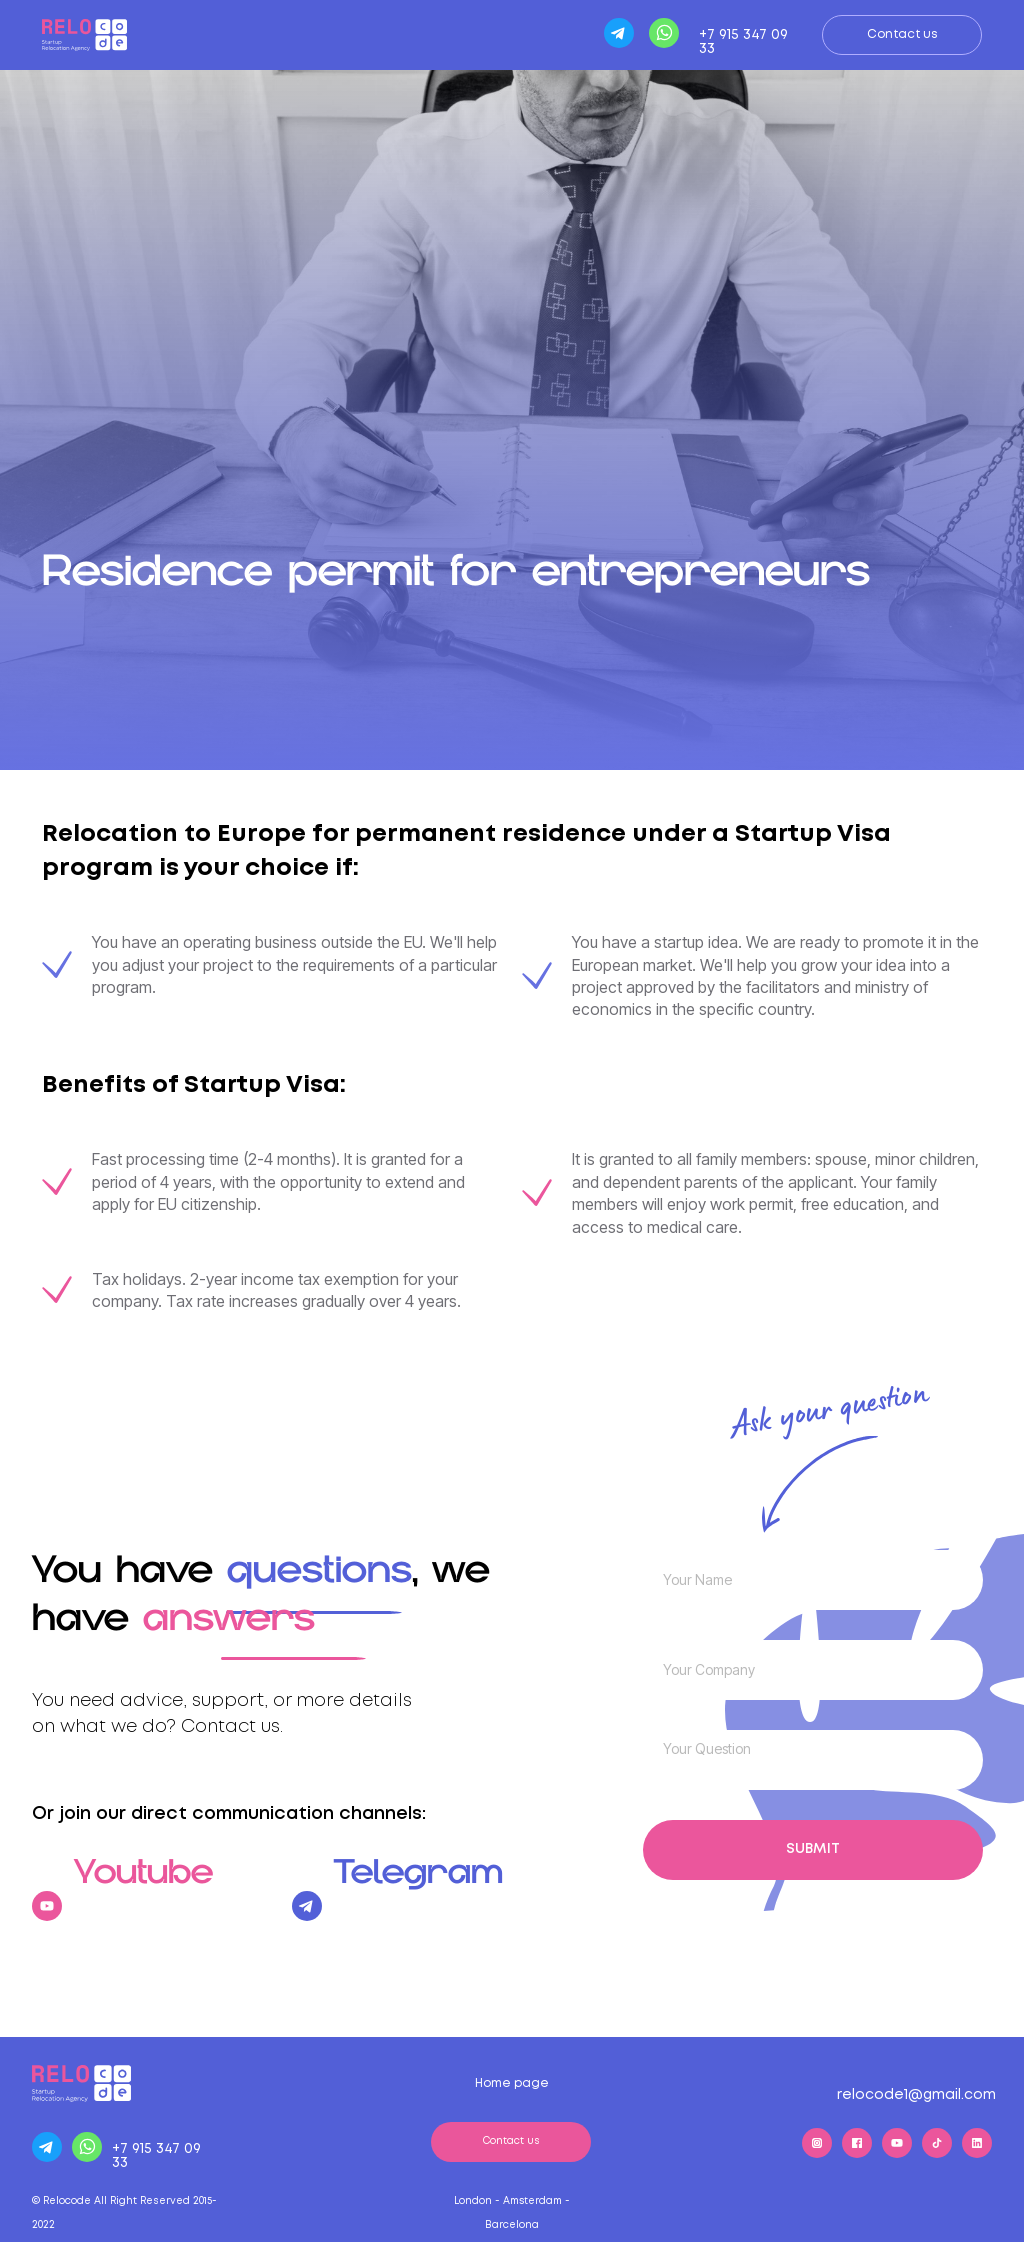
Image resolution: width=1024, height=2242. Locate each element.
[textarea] (813, 1760)
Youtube (143, 1887)
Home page (512, 2083)
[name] (813, 1580)
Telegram (418, 1887)
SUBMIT (813, 1849)
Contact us (902, 34)
